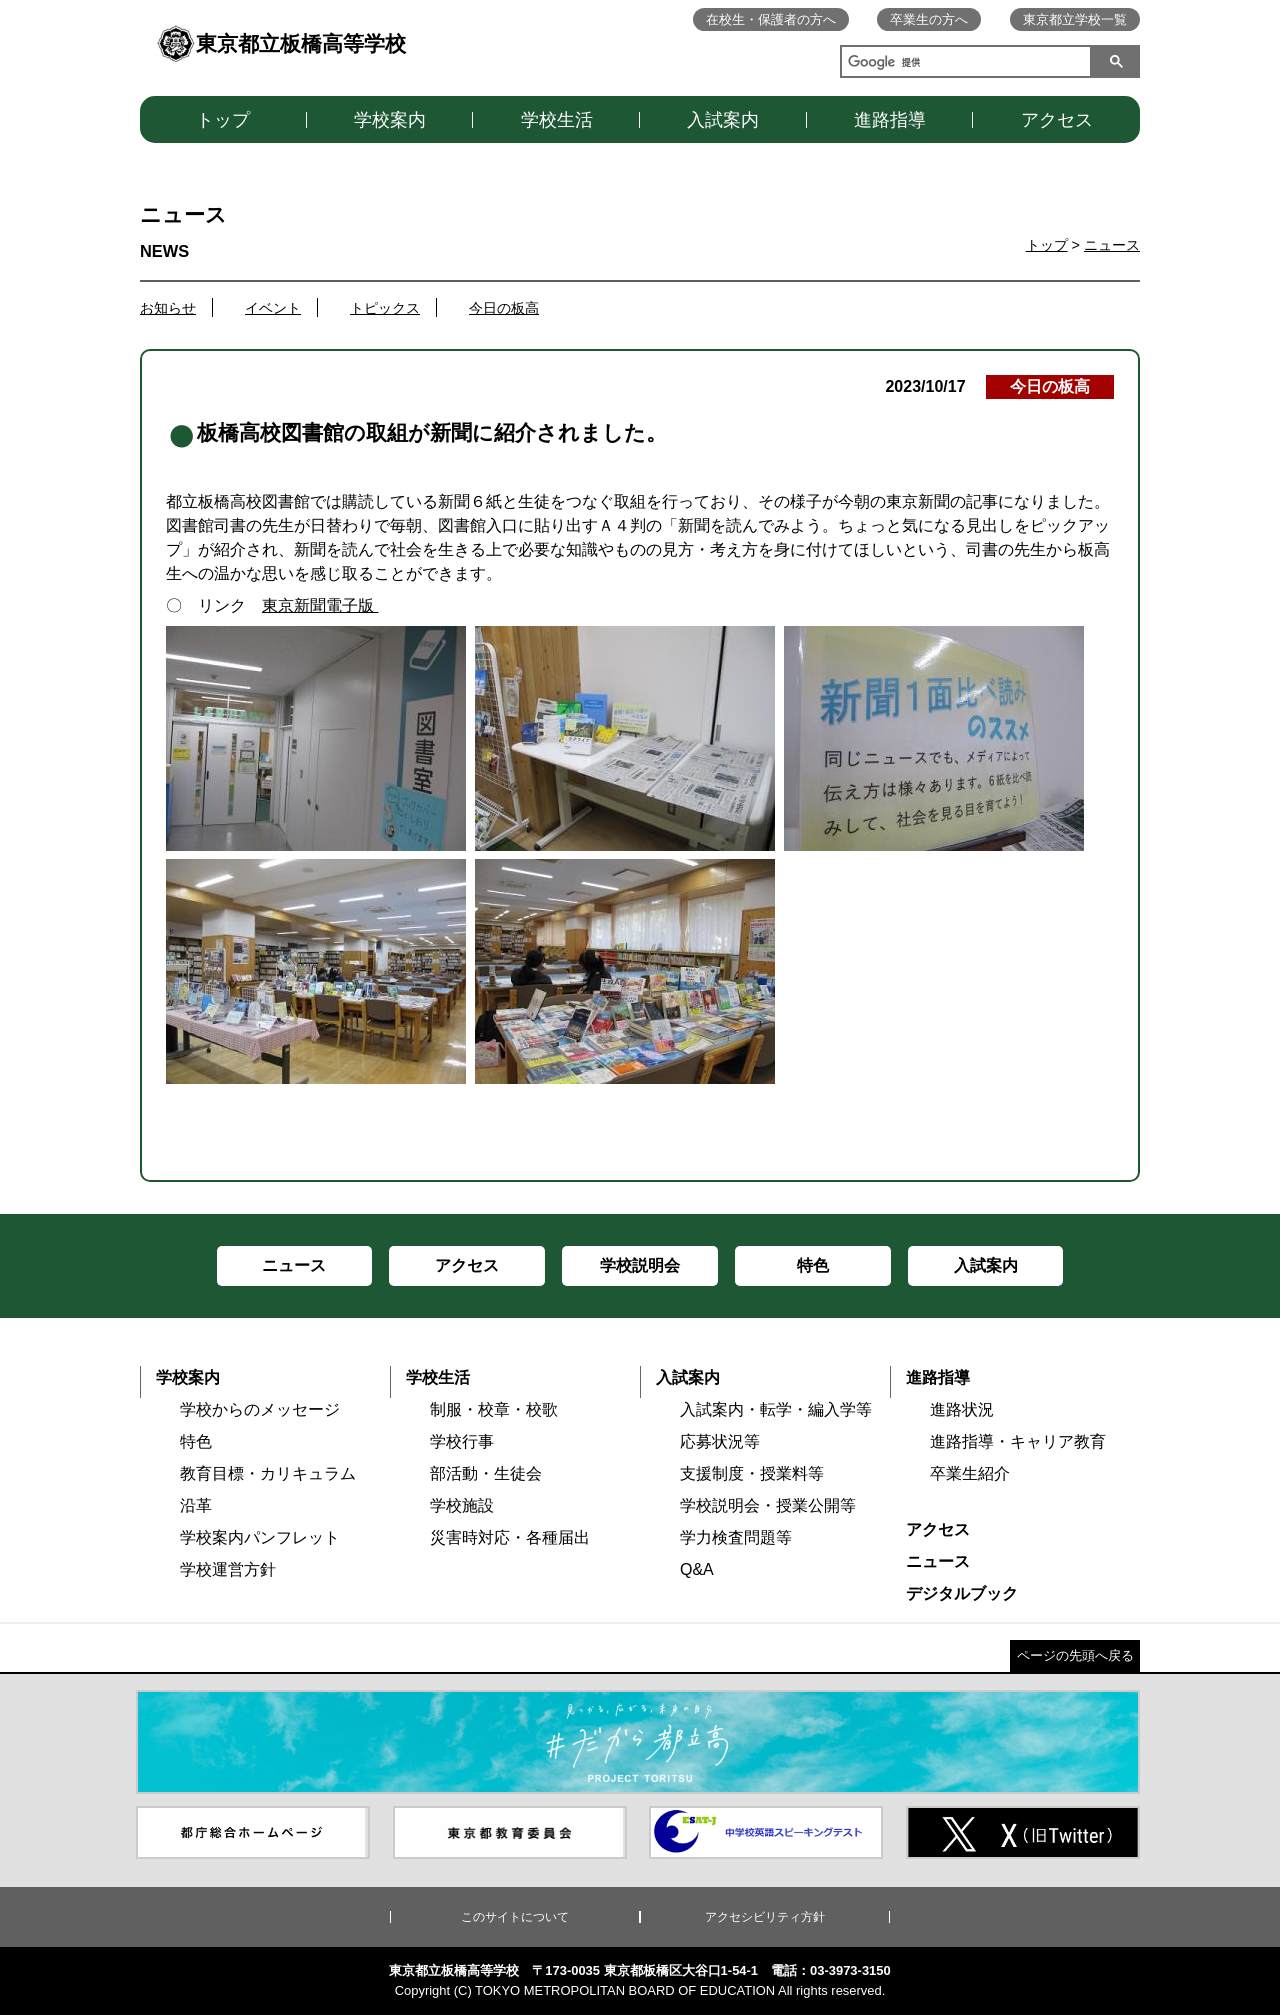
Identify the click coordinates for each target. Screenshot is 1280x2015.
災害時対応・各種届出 (510, 1537)
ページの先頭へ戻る (1075, 1655)
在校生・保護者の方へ (771, 19)
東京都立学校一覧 (1075, 19)
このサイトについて (515, 1917)
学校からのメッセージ (260, 1409)
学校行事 (462, 1441)
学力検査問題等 (736, 1537)
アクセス (1057, 120)
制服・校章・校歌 (494, 1409)
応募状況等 (720, 1441)
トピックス (385, 308)
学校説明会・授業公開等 (768, 1505)
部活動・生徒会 (486, 1473)
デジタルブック (962, 1593)
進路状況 (962, 1409)
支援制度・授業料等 (752, 1473)
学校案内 (390, 120)
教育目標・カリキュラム (268, 1473)
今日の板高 (504, 308)
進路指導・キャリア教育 (1018, 1441)
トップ (223, 120)
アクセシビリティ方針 (765, 1917)
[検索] (962, 64)
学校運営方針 (228, 1569)
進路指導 (890, 120)
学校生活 (557, 120)
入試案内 (723, 120)
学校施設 (462, 1505)
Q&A (697, 1569)
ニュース (1112, 245)
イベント (273, 308)
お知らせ (168, 308)
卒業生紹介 (970, 1473)
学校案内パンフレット (260, 1537)
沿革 (196, 1505)
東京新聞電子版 (320, 605)
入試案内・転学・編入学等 (776, 1409)
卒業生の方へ (929, 19)
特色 (196, 1441)
